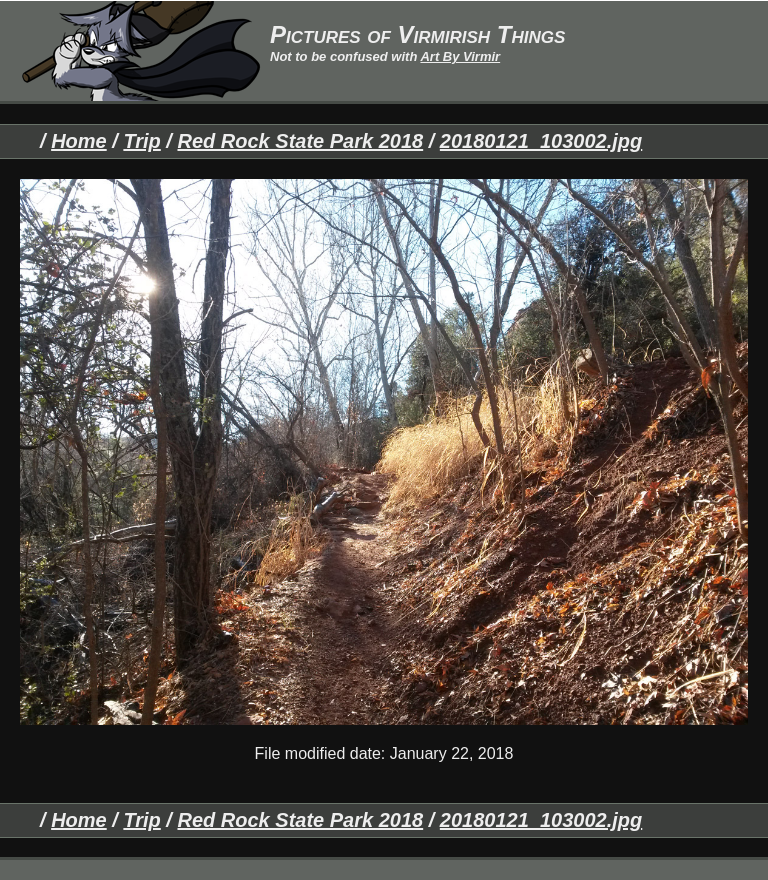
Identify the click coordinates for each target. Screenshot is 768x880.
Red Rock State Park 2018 (300, 141)
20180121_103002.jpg (541, 141)
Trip (141, 141)
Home (79, 141)
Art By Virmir (460, 56)
